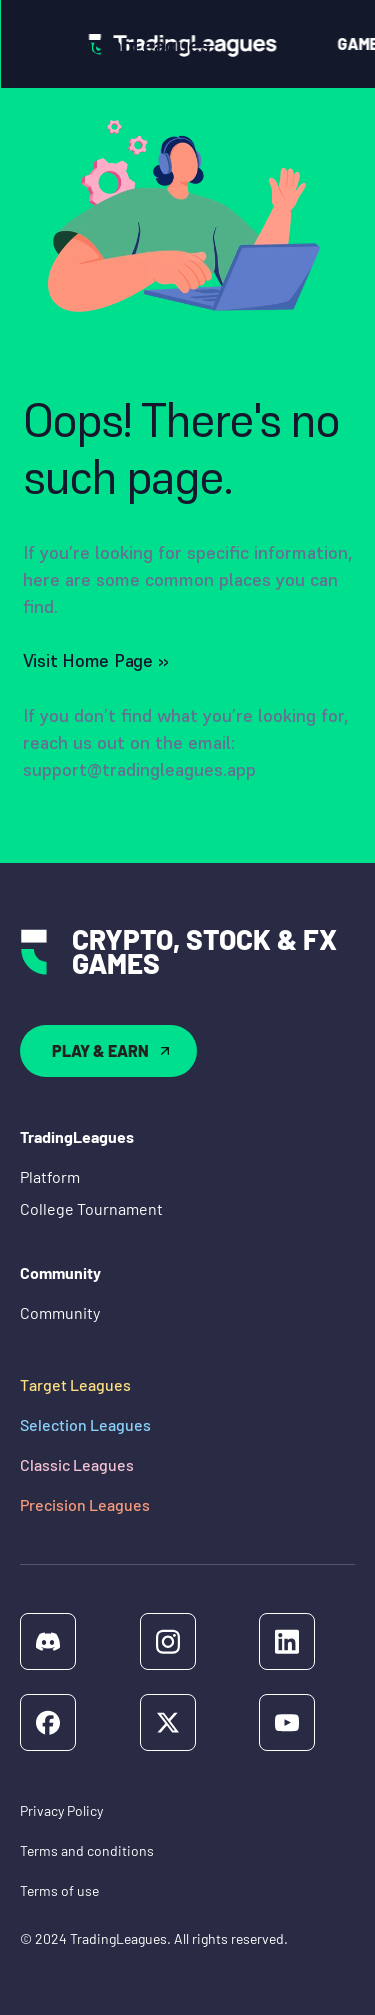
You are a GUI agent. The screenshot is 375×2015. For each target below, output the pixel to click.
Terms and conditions (87, 1850)
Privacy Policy (61, 1810)
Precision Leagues (85, 1504)
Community (60, 1312)
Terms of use (59, 1890)
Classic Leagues (77, 1464)
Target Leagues (75, 1384)
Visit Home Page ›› (96, 660)
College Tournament (91, 1208)
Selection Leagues (85, 1424)
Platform (50, 1176)
